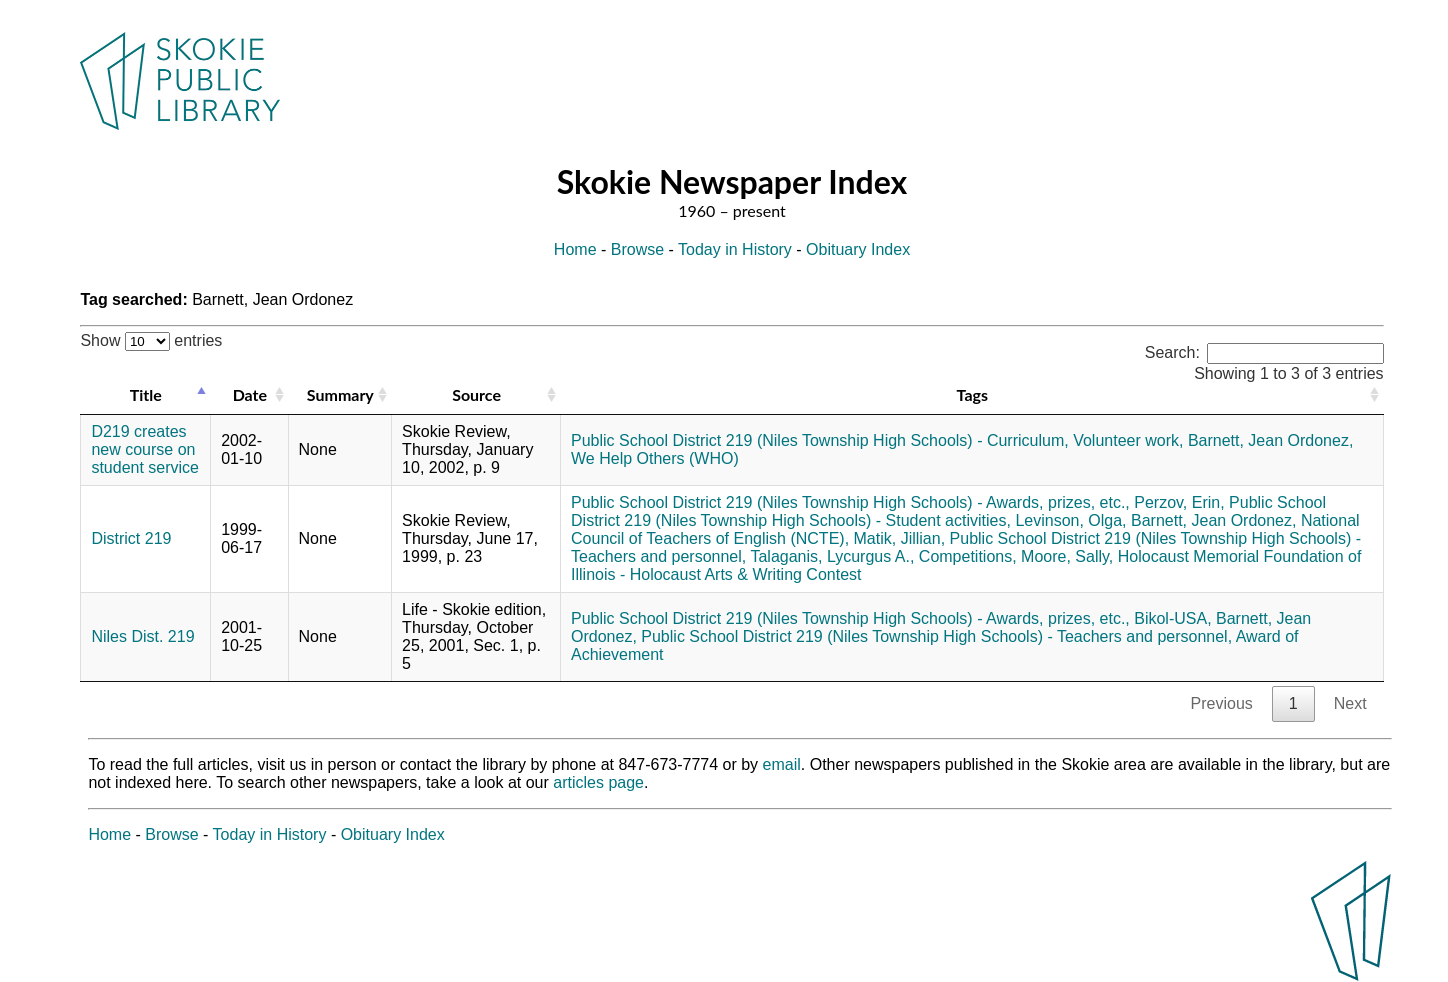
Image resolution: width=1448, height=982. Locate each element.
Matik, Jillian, (900, 538)
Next (1350, 703)
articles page (598, 782)
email (782, 764)
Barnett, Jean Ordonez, (1270, 440)
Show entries (151, 340)
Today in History (735, 249)
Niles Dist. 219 (142, 636)
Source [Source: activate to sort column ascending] (476, 394)
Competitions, (968, 556)
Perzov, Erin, (1179, 502)
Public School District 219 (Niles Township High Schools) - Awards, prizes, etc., (850, 502)
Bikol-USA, (1172, 618)
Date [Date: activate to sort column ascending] (250, 394)
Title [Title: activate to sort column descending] (146, 394)
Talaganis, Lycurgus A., (832, 556)
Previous (1222, 703)
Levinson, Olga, (1070, 520)
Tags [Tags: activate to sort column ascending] (972, 394)
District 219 (131, 538)
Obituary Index (858, 249)
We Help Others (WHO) (655, 458)
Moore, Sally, (1067, 556)
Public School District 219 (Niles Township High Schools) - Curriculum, (820, 440)
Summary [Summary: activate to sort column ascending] (340, 394)
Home (575, 249)
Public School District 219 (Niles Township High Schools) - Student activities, (948, 511)
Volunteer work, (1128, 440)
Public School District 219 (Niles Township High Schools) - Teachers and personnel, (936, 636)
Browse (637, 249)
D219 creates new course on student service (145, 449)
